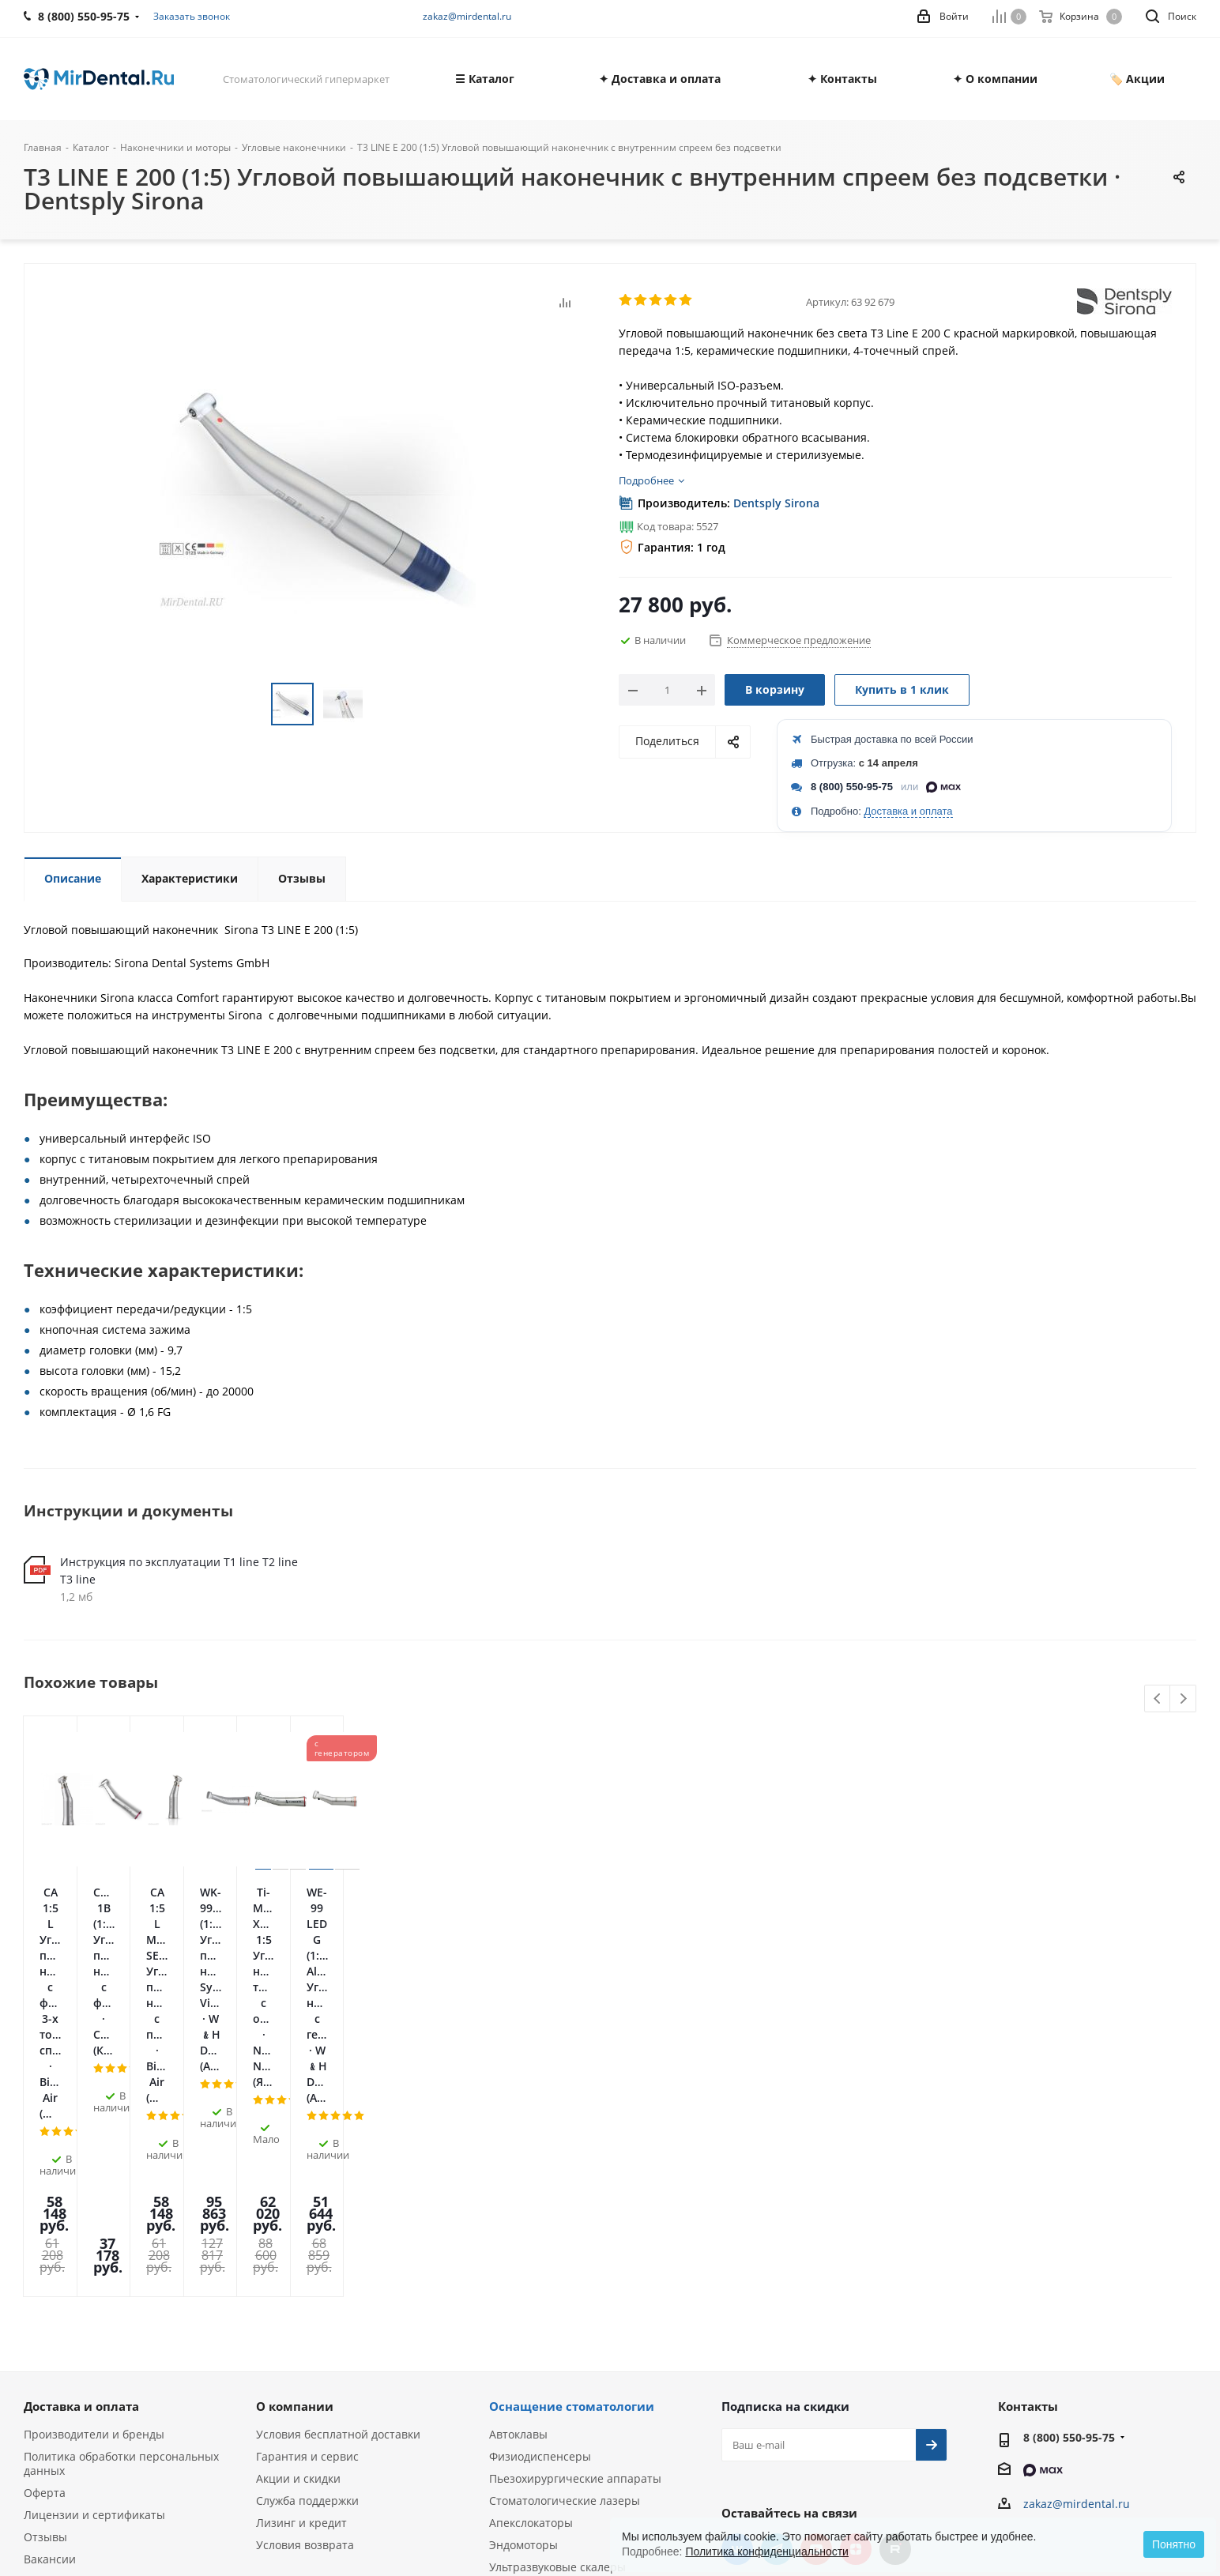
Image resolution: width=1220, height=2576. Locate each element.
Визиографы (523, 2344)
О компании (294, 2140)
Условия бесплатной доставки (338, 2167)
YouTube (816, 2283)
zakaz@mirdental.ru (467, 16)
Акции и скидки (298, 2212)
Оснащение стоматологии (571, 2140)
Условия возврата (305, 2278)
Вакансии (50, 2292)
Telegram (777, 2283)
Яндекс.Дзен (856, 2283)
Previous (1158, 1699)
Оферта (45, 2226)
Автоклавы (518, 2167)
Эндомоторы (523, 2278)
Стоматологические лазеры (564, 2234)
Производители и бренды (94, 2167)
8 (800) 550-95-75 (852, 787)
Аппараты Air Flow (539, 2322)
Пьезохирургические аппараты (575, 2212)
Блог (36, 2314)
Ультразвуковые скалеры (557, 2300)
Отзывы (45, 2270)
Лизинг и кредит (301, 2256)
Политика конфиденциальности (767, 2551)
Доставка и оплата (908, 811)
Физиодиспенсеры (540, 2190)
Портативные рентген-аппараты (579, 2367)
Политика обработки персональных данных (121, 2197)
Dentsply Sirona (776, 502)
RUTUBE (895, 2283)
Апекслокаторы (531, 2256)
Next (1183, 1699)
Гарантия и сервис (307, 2190)
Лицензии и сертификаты (94, 2248)
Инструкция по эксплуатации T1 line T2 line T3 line (179, 1570)
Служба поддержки (307, 2234)
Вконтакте (737, 2283)
